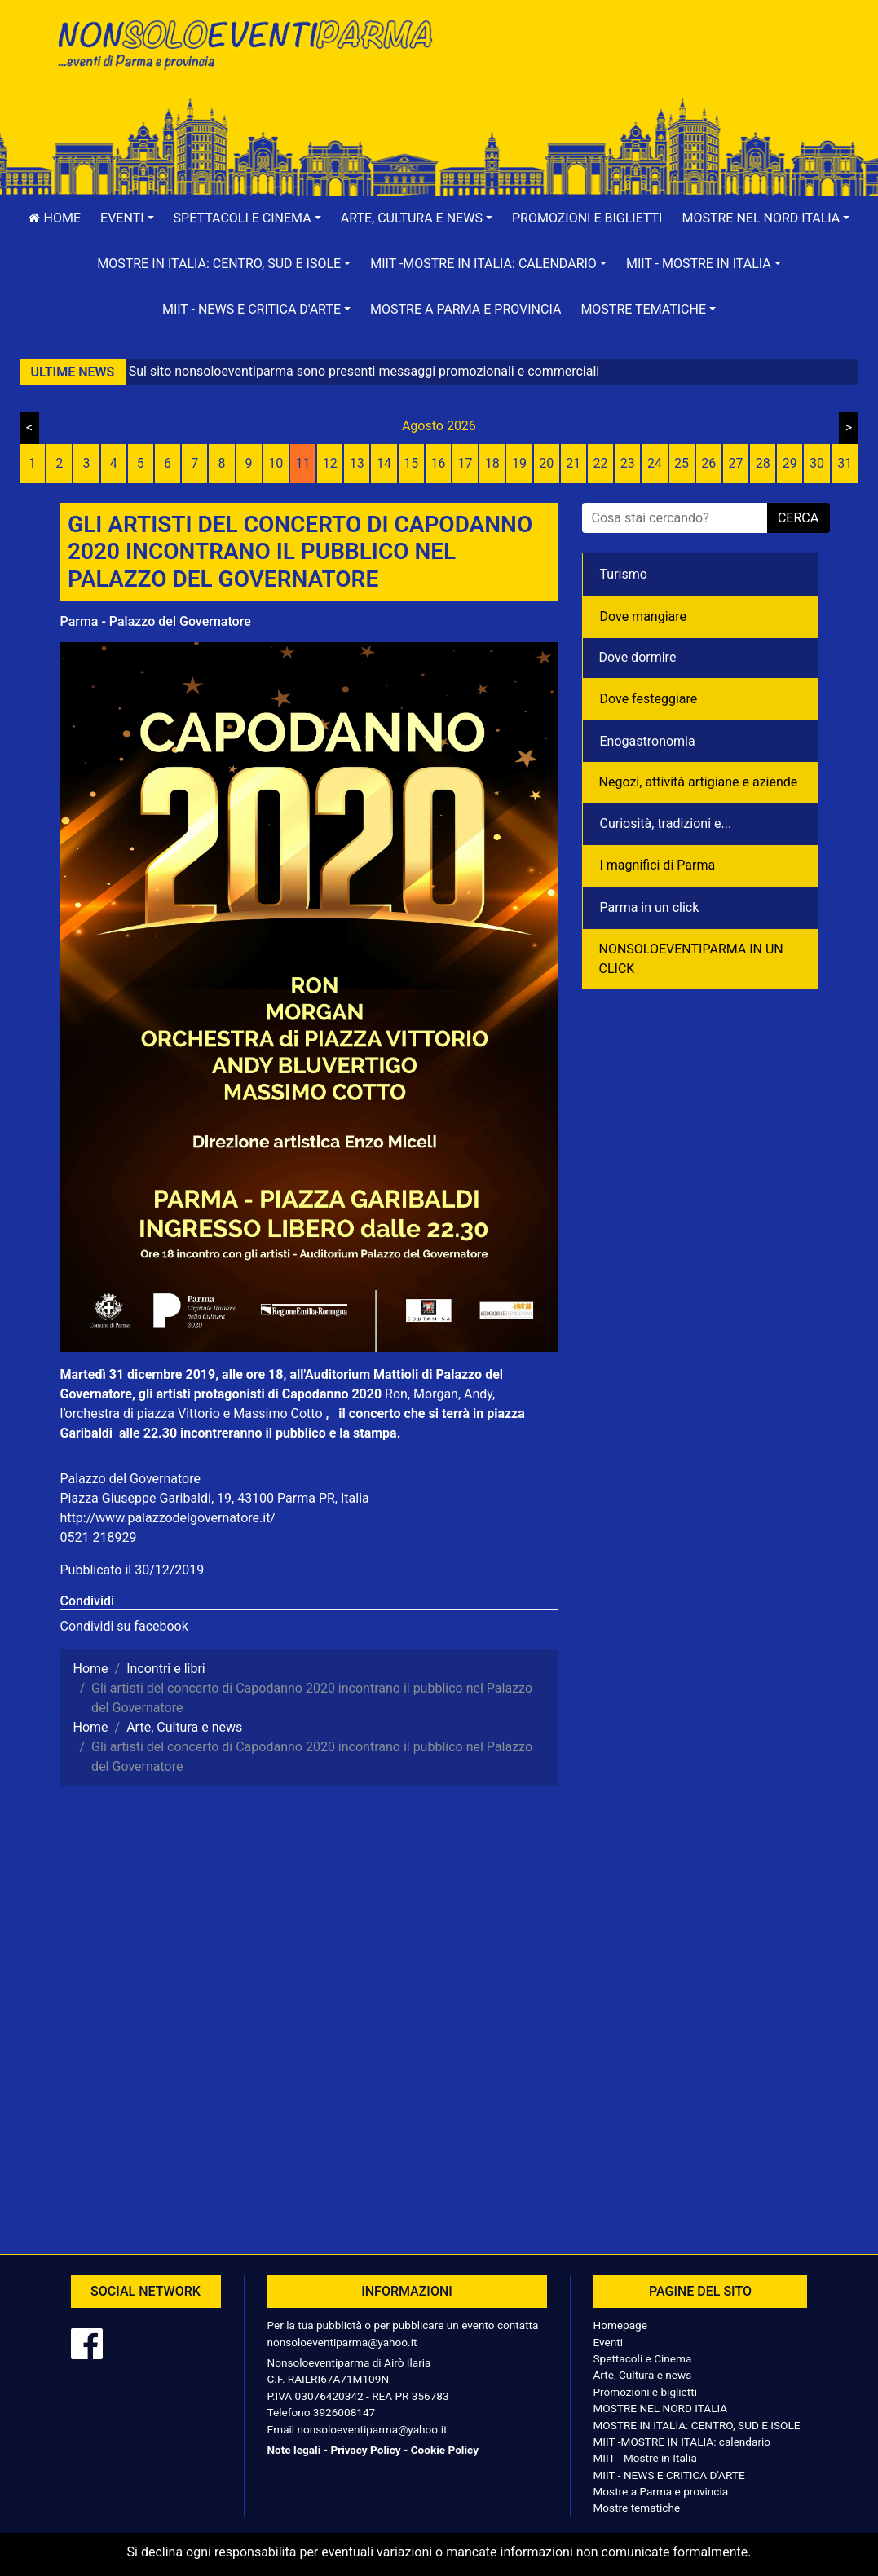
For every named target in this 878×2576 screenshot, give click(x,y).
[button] (127, 218)
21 (573, 463)
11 (302, 463)
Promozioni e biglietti (587, 218)
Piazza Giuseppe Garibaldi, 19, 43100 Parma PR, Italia (214, 1498)
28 (763, 463)
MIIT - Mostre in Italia (645, 2457)
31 (844, 463)
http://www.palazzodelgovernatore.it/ (168, 1518)
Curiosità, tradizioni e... (666, 823)
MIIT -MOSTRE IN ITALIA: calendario (682, 2441)
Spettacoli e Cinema (642, 2358)
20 (546, 463)
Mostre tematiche (637, 2507)
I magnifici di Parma (658, 865)
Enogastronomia (647, 741)
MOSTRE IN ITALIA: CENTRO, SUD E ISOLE (697, 2425)
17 (465, 463)
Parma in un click (649, 907)
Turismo (623, 574)
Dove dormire (638, 657)
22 (600, 463)
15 (411, 463)
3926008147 (344, 2412)
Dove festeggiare (649, 699)
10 (275, 463)
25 (681, 463)
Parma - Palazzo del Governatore (155, 621)
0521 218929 (98, 1537)
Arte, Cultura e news (642, 2374)
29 (790, 463)
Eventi (608, 2342)
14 (384, 463)
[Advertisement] (635, 66)
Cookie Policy (445, 2449)
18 (492, 463)
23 (627, 463)
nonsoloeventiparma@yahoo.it (342, 2342)
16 (437, 463)
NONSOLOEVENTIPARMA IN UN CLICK (691, 958)
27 (735, 463)
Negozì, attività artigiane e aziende (698, 782)
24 (654, 463)
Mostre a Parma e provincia (465, 309)
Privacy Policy (365, 2449)
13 (357, 463)
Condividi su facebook (124, 1626)
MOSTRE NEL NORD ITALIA (660, 2408)
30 (817, 463)
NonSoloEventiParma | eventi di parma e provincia (243, 47)
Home (55, 218)
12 (330, 463)
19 (519, 463)
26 (708, 463)
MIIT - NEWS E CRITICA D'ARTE (669, 2474)
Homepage (620, 2325)
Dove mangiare (643, 616)
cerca (798, 518)
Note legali (294, 2449)
